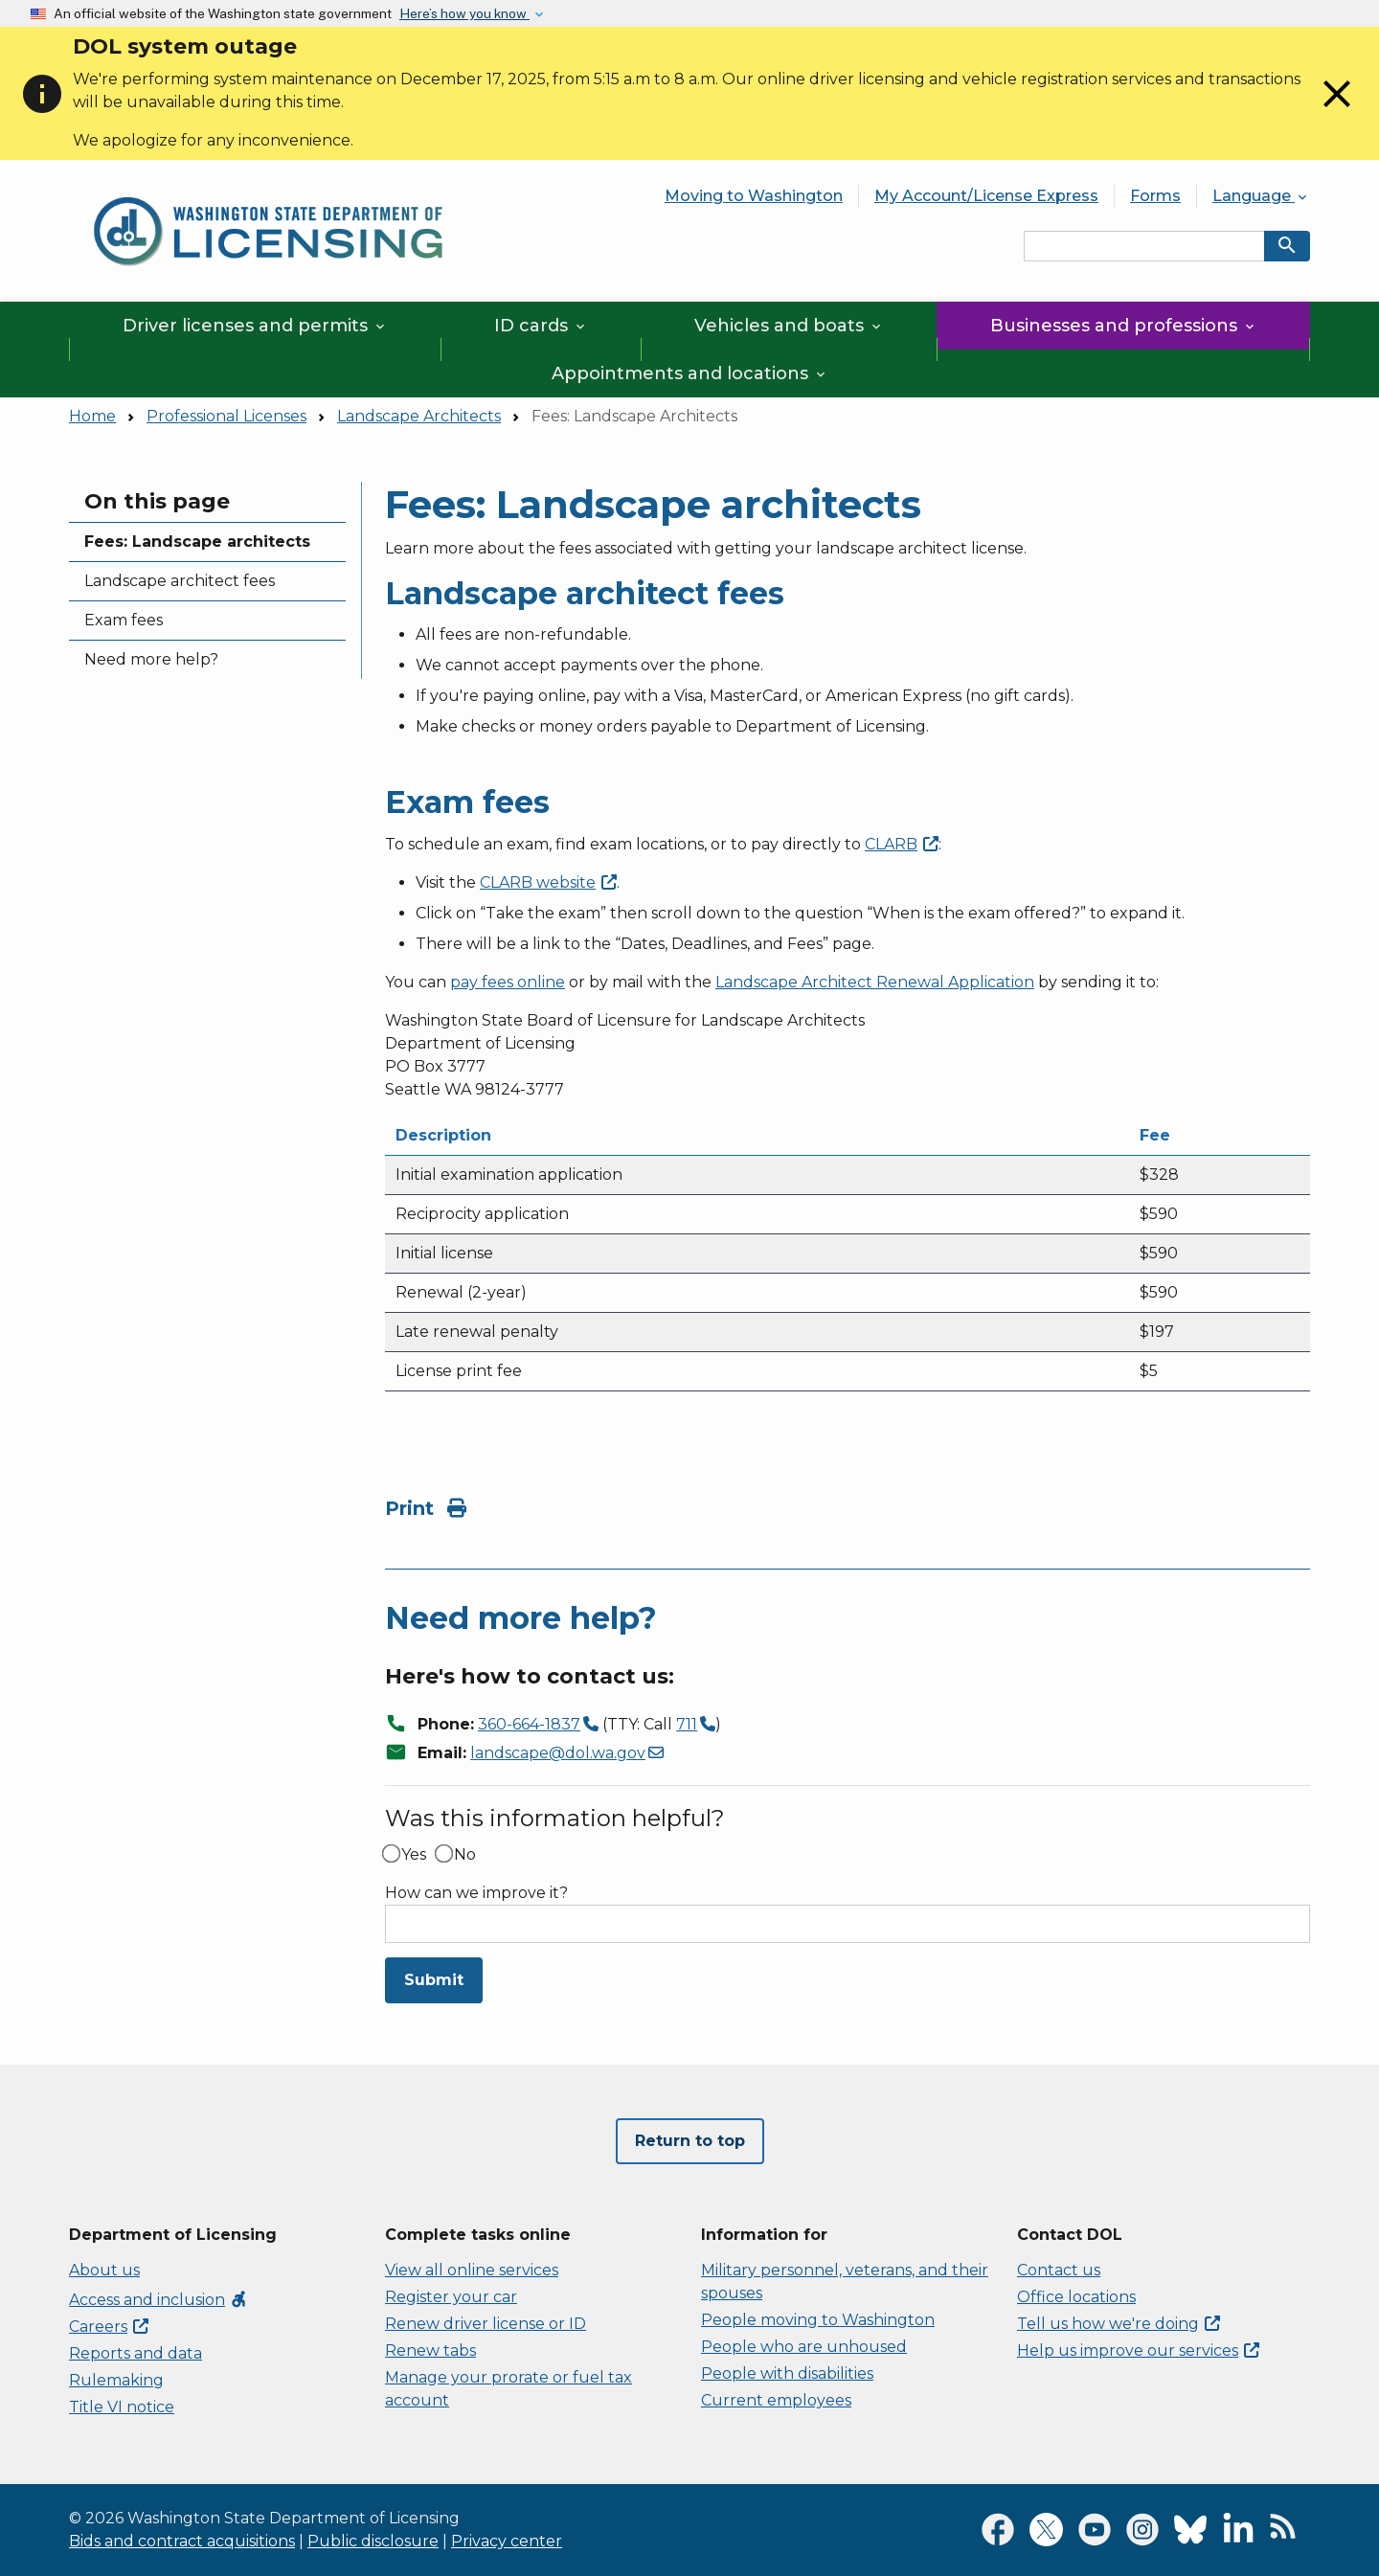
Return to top (690, 2141)
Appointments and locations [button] (690, 373)
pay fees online (507, 982)
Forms (1155, 196)
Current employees (776, 2400)
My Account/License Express (986, 196)
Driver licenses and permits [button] (255, 325)
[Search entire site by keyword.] (1144, 246)
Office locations (1076, 2297)
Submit (433, 1980)
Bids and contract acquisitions (182, 2541)
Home (92, 416)
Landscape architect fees (179, 581)
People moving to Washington (818, 2320)
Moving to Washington (754, 196)
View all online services (471, 2270)
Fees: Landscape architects (197, 541)
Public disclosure (373, 2541)
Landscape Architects (419, 416)
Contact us (1058, 2270)
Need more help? (151, 659)
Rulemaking (116, 2380)
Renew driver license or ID (485, 2324)
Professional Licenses (226, 416)
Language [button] (1261, 196)
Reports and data (135, 2353)
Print (425, 1508)
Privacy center (506, 2541)
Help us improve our (1138, 2350)
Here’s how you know (464, 13)
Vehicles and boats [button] (789, 325)
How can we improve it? (476, 1893)
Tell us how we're (1118, 2324)
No (465, 1855)
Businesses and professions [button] (1123, 325)
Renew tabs (430, 2350)
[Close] (1337, 111)
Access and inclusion (158, 2300)
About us (104, 2270)
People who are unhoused (804, 2347)
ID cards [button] (541, 325)
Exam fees (123, 620)
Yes (413, 1855)
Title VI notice (121, 2407)
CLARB (548, 882)
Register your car (451, 2297)
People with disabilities (787, 2373)
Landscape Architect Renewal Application (874, 982)
